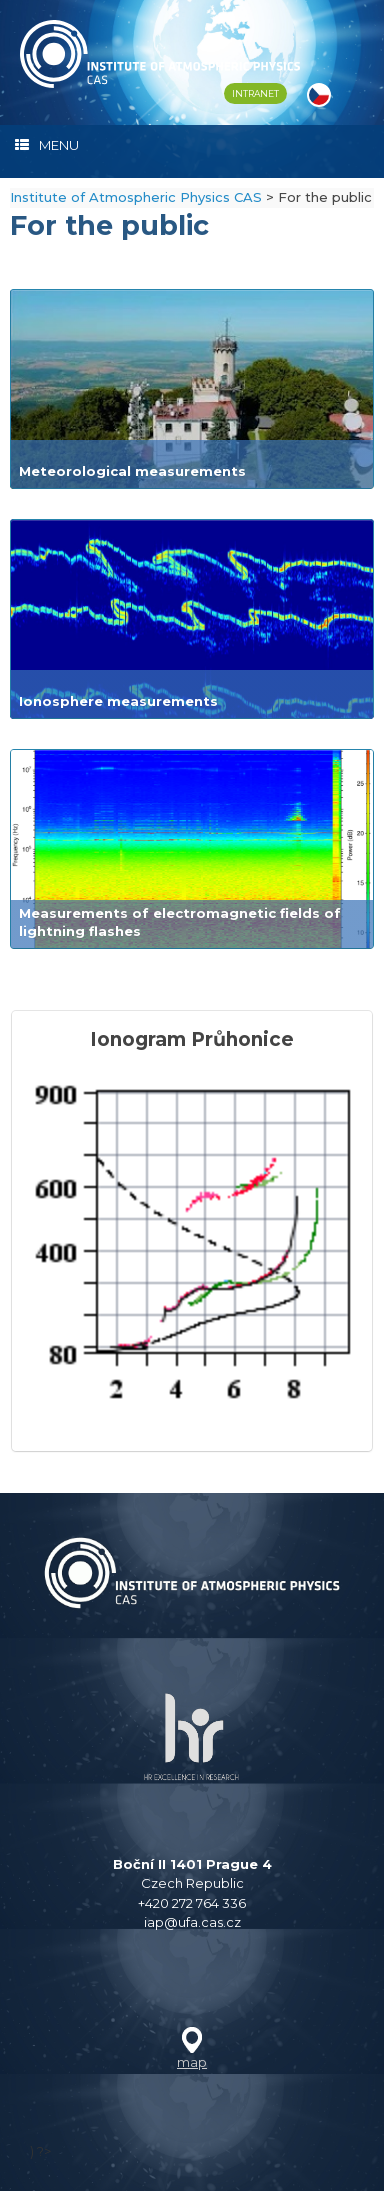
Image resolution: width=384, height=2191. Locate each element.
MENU (47, 145)
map (192, 2062)
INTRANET (255, 93)
